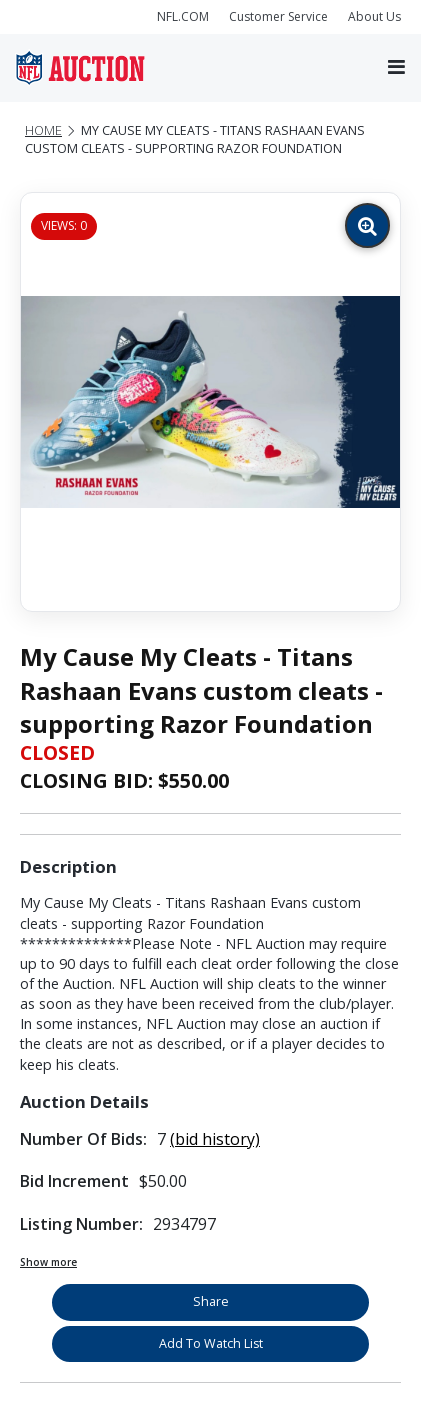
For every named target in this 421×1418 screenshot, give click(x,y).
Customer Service (278, 16)
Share (211, 1301)
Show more (48, 1262)
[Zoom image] (367, 225)
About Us (374, 16)
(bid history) (215, 1139)
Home (43, 130)
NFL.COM (183, 16)
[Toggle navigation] (396, 68)
